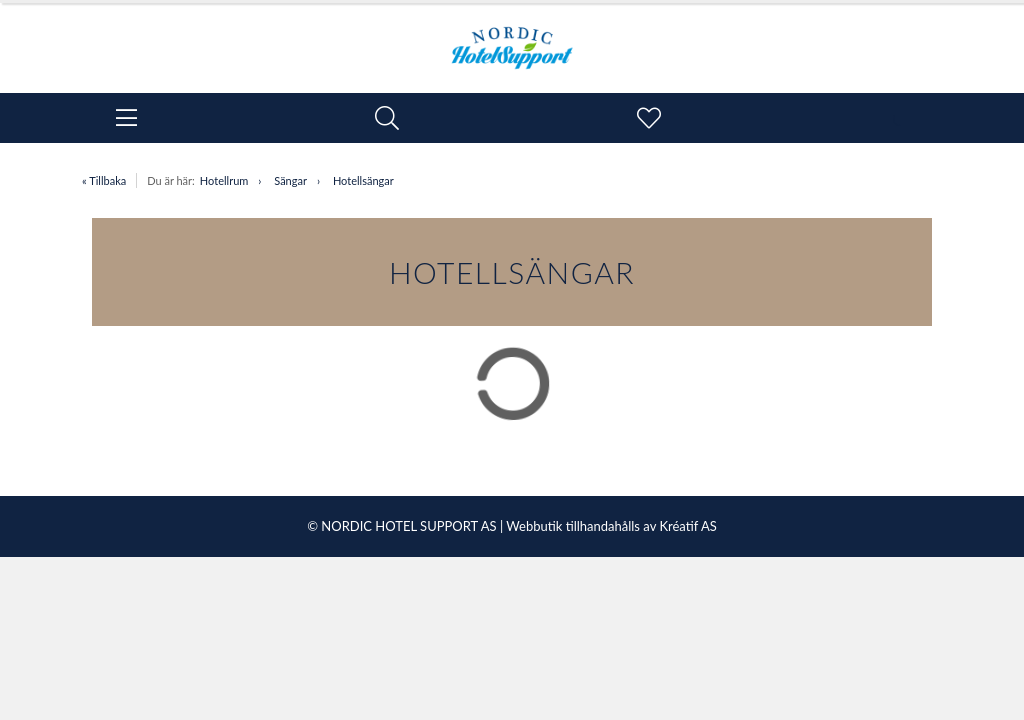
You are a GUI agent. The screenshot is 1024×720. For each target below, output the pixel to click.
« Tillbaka (104, 180)
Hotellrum (224, 180)
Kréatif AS (687, 526)
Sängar (290, 180)
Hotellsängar (363, 180)
